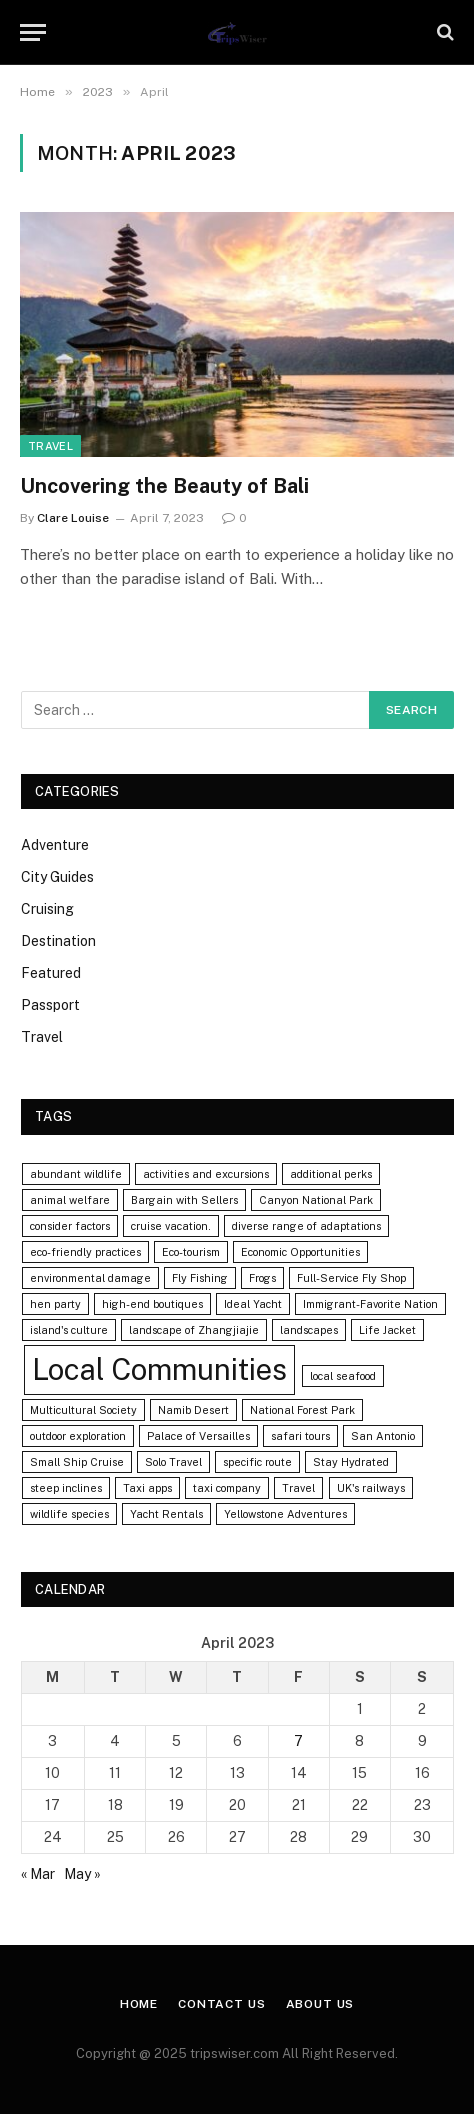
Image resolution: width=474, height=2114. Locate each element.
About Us (320, 2004)
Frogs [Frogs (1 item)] (262, 1278)
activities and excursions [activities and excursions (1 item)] (206, 1174)
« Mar (38, 1874)
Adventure (55, 845)
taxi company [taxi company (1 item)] (227, 1488)
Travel (50, 446)
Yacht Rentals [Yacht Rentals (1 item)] (166, 1514)
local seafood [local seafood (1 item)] (343, 1376)
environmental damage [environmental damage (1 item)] (90, 1278)
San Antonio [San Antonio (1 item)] (383, 1436)
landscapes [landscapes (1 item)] (309, 1330)
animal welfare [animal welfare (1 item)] (70, 1200)
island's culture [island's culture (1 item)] (69, 1330)
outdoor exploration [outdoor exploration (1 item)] (78, 1436)
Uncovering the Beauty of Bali (164, 486)
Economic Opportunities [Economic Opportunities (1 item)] (300, 1252)
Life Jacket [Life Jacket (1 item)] (387, 1330)
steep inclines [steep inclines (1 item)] (66, 1488)
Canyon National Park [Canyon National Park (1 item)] (316, 1200)
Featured (51, 973)
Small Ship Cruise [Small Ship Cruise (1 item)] (77, 1462)
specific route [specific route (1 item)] (257, 1462)
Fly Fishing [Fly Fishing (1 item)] (200, 1278)
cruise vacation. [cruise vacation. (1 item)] (171, 1226)
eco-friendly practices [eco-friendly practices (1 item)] (85, 1252)
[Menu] (33, 32)
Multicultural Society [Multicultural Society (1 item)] (83, 1410)
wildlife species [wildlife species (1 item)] (69, 1514)
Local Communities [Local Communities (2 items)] (159, 1369)
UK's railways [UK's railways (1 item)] (371, 1488)
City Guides (57, 877)
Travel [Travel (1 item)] (298, 1488)
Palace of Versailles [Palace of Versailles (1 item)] (198, 1436)
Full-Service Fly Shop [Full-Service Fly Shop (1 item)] (351, 1278)
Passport (50, 1005)
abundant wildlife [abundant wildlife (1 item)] (76, 1174)
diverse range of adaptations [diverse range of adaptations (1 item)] (306, 1226)
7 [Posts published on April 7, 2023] (298, 1741)
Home (139, 2004)
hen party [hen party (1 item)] (55, 1304)
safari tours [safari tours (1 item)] (300, 1436)
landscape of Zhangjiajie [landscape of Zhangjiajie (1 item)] (194, 1330)
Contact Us (221, 2004)
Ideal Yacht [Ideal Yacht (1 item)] (253, 1304)
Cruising (47, 909)
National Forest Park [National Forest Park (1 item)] (302, 1410)
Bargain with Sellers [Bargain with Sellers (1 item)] (184, 1200)
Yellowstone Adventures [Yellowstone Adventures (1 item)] (285, 1514)
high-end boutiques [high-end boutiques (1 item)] (152, 1304)
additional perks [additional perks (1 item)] (331, 1174)
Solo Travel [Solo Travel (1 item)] (173, 1462)
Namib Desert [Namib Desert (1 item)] (193, 1410)
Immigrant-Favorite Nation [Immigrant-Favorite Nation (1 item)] (370, 1304)
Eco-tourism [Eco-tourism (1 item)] (191, 1252)
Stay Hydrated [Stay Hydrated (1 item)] (351, 1462)
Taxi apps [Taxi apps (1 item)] (147, 1488)
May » (82, 1874)
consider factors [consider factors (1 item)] (70, 1226)
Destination (58, 941)
